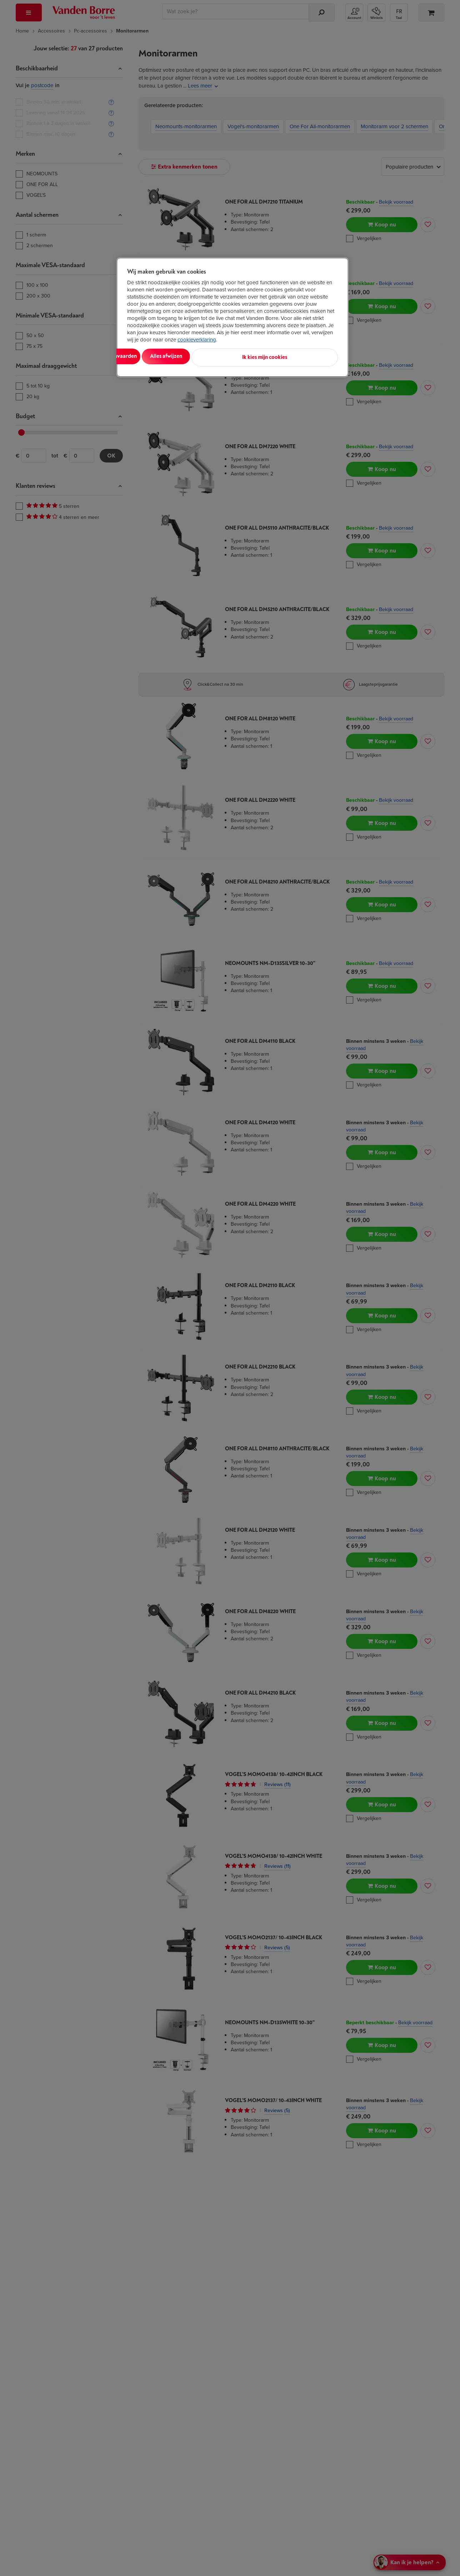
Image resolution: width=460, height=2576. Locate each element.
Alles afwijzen (219, 356)
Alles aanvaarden (156, 356)
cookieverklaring (197, 340)
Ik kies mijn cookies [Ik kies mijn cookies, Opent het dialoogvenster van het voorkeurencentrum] (306, 356)
